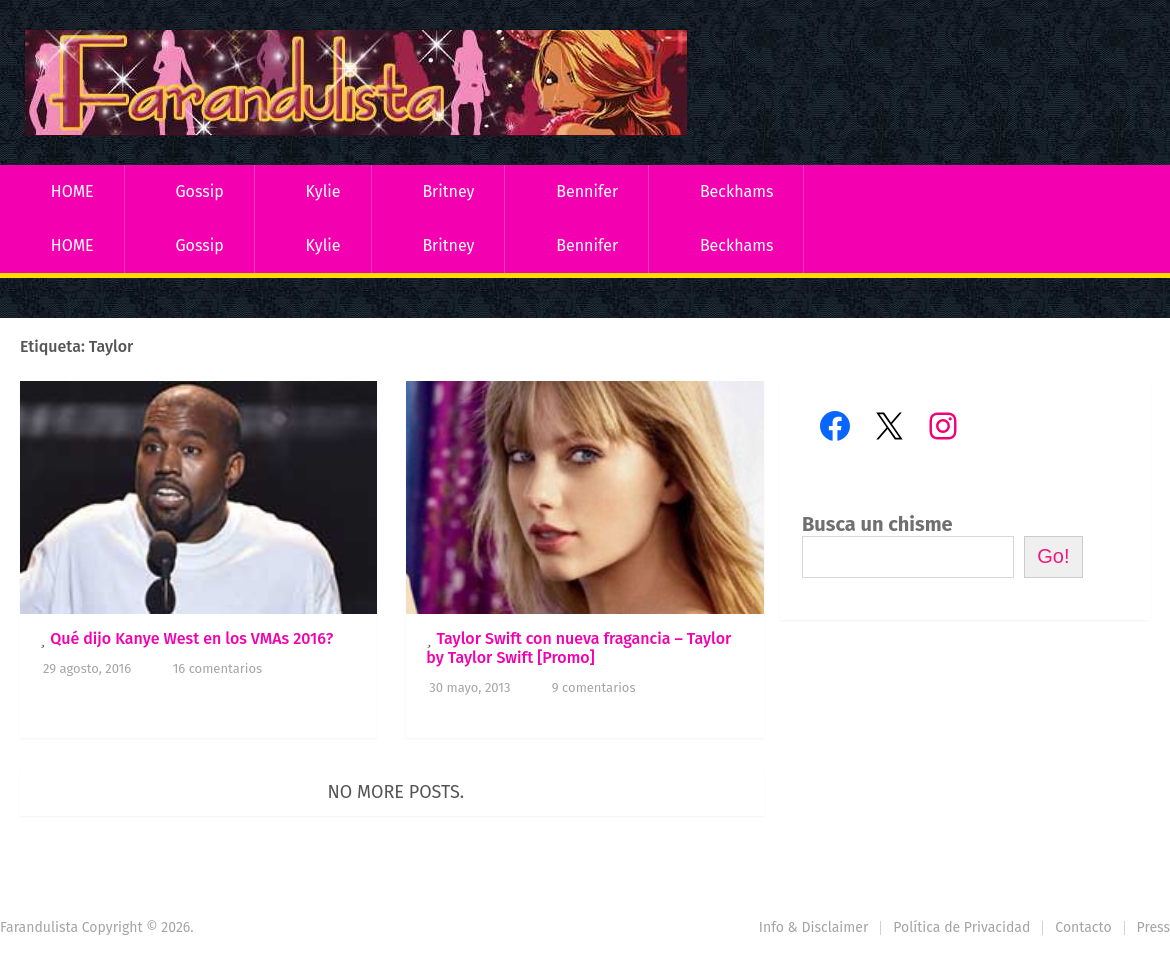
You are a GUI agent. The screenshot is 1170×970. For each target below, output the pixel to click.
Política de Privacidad (961, 927)
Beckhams (737, 191)
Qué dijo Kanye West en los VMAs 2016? (191, 638)
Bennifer (587, 191)
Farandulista (39, 927)
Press (1153, 927)
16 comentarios (217, 668)
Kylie (323, 191)
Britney (448, 191)
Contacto (1083, 927)
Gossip (199, 191)
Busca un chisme (877, 524)
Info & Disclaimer (814, 927)
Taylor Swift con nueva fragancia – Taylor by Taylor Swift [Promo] (578, 648)
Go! (1053, 556)
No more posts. (396, 792)
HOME (72, 191)
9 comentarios (594, 687)
